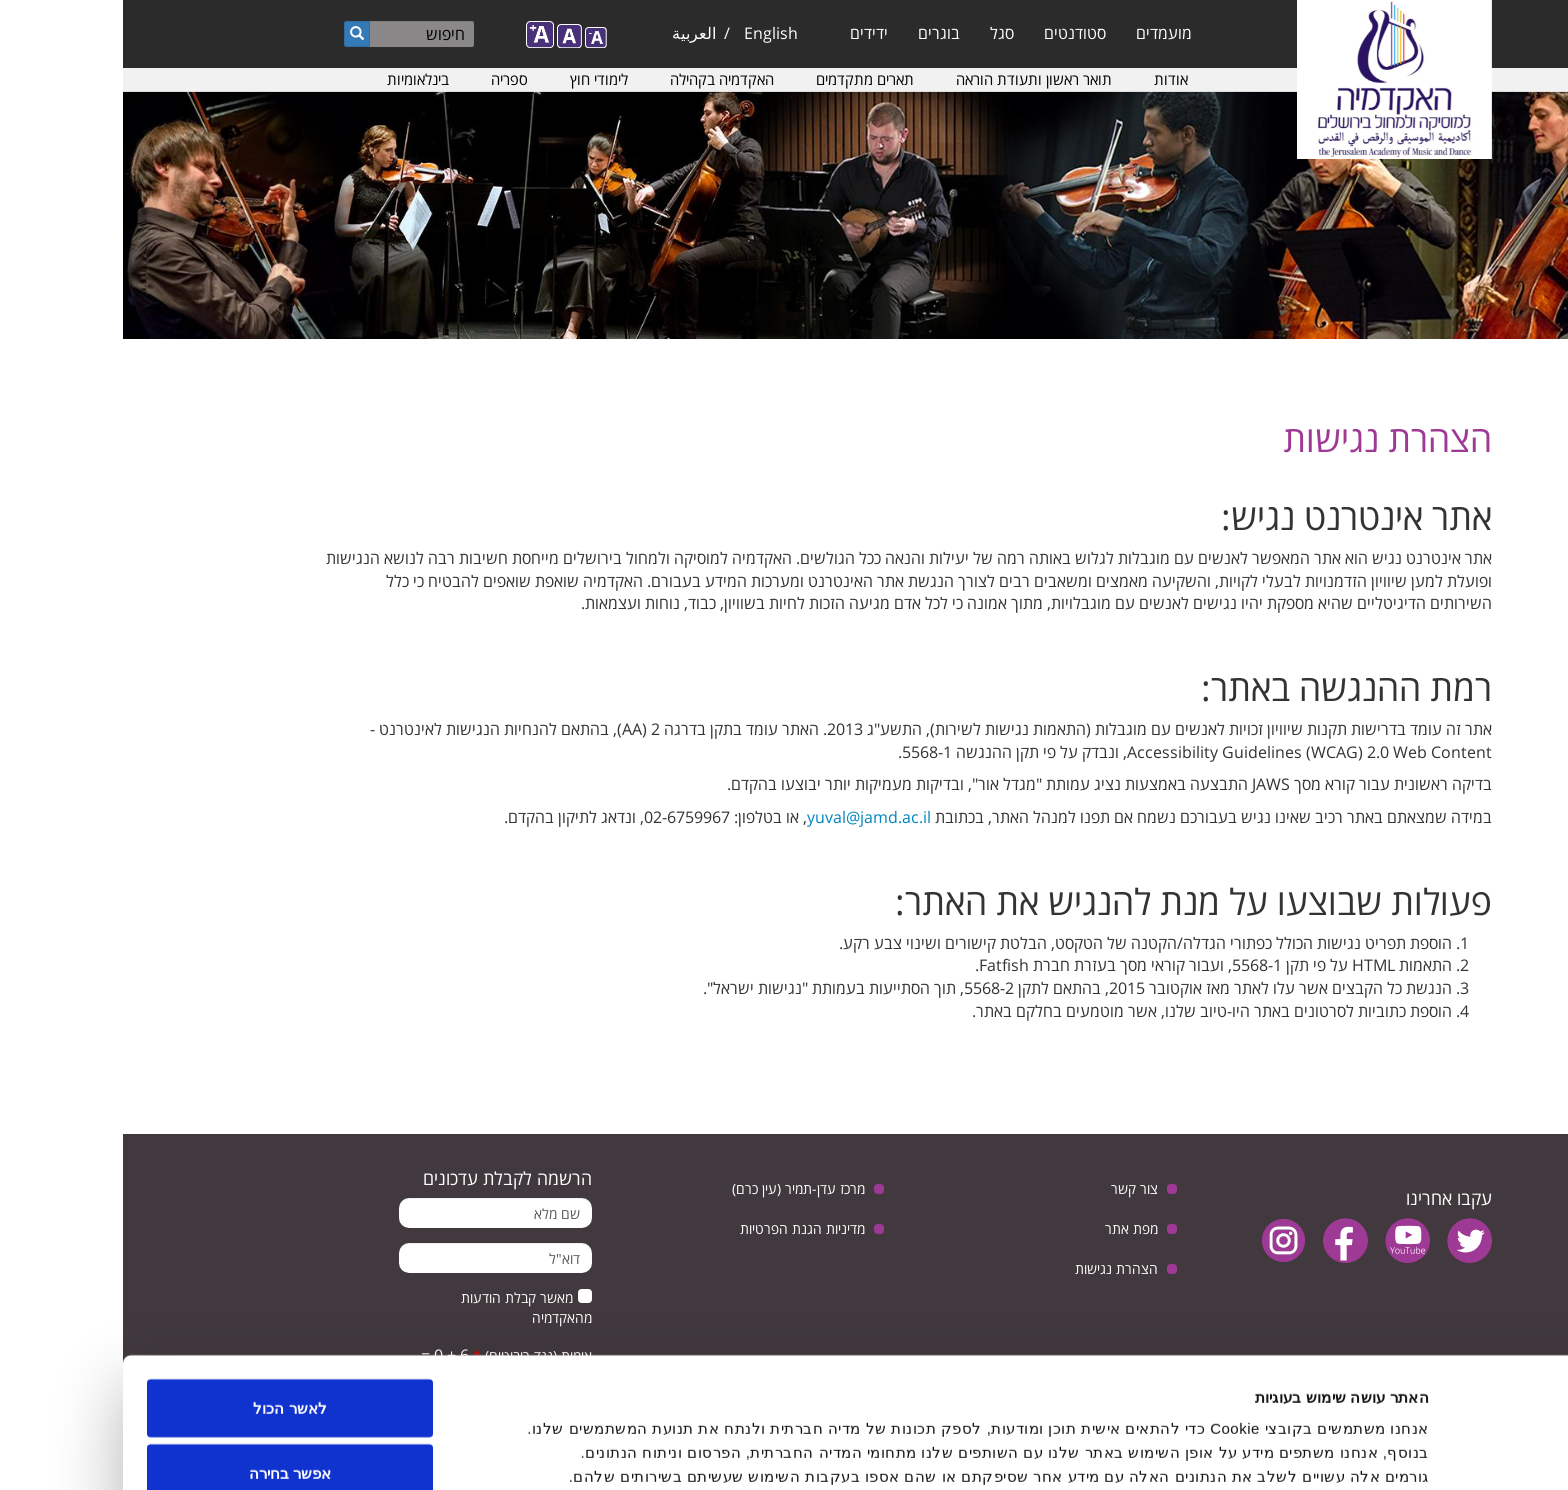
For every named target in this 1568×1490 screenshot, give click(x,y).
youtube (1284, 1240)
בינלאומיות (295, 79)
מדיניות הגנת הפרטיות (679, 1228)
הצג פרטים (626, 1438)
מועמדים (1041, 33)
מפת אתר (1008, 1228)
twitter (1346, 1240)
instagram (1160, 1240)
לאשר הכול (166, 1305)
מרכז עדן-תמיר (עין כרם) (675, 1188)
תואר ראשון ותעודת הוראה (911, 79)
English (648, 33)
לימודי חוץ (476, 79)
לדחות (167, 1436)
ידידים (746, 33)
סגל (879, 33)
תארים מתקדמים (742, 79)
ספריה (386, 79)
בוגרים (816, 33)
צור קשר (1011, 1188)
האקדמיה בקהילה (599, 79)
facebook (1222, 1240)
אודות (1048, 79)
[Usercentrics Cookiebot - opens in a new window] (1439, 1451)
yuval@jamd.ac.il (746, 817)
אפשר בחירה (167, 1371)
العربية (571, 33)
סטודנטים (952, 33)
